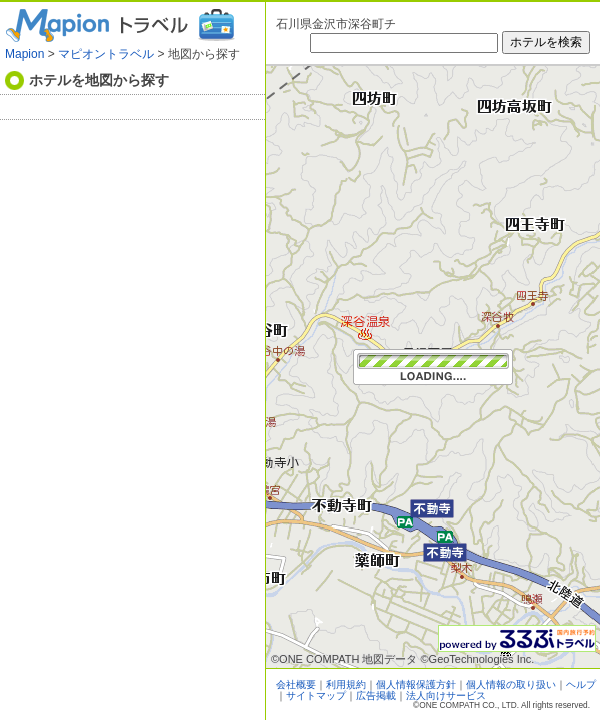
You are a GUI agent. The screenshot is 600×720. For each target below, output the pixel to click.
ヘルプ (581, 684)
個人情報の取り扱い (511, 684)
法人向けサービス (446, 695)
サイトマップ (316, 695)
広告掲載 (376, 695)
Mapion (24, 54)
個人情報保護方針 (416, 684)
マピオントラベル (106, 54)
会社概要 (296, 684)
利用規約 (346, 684)
